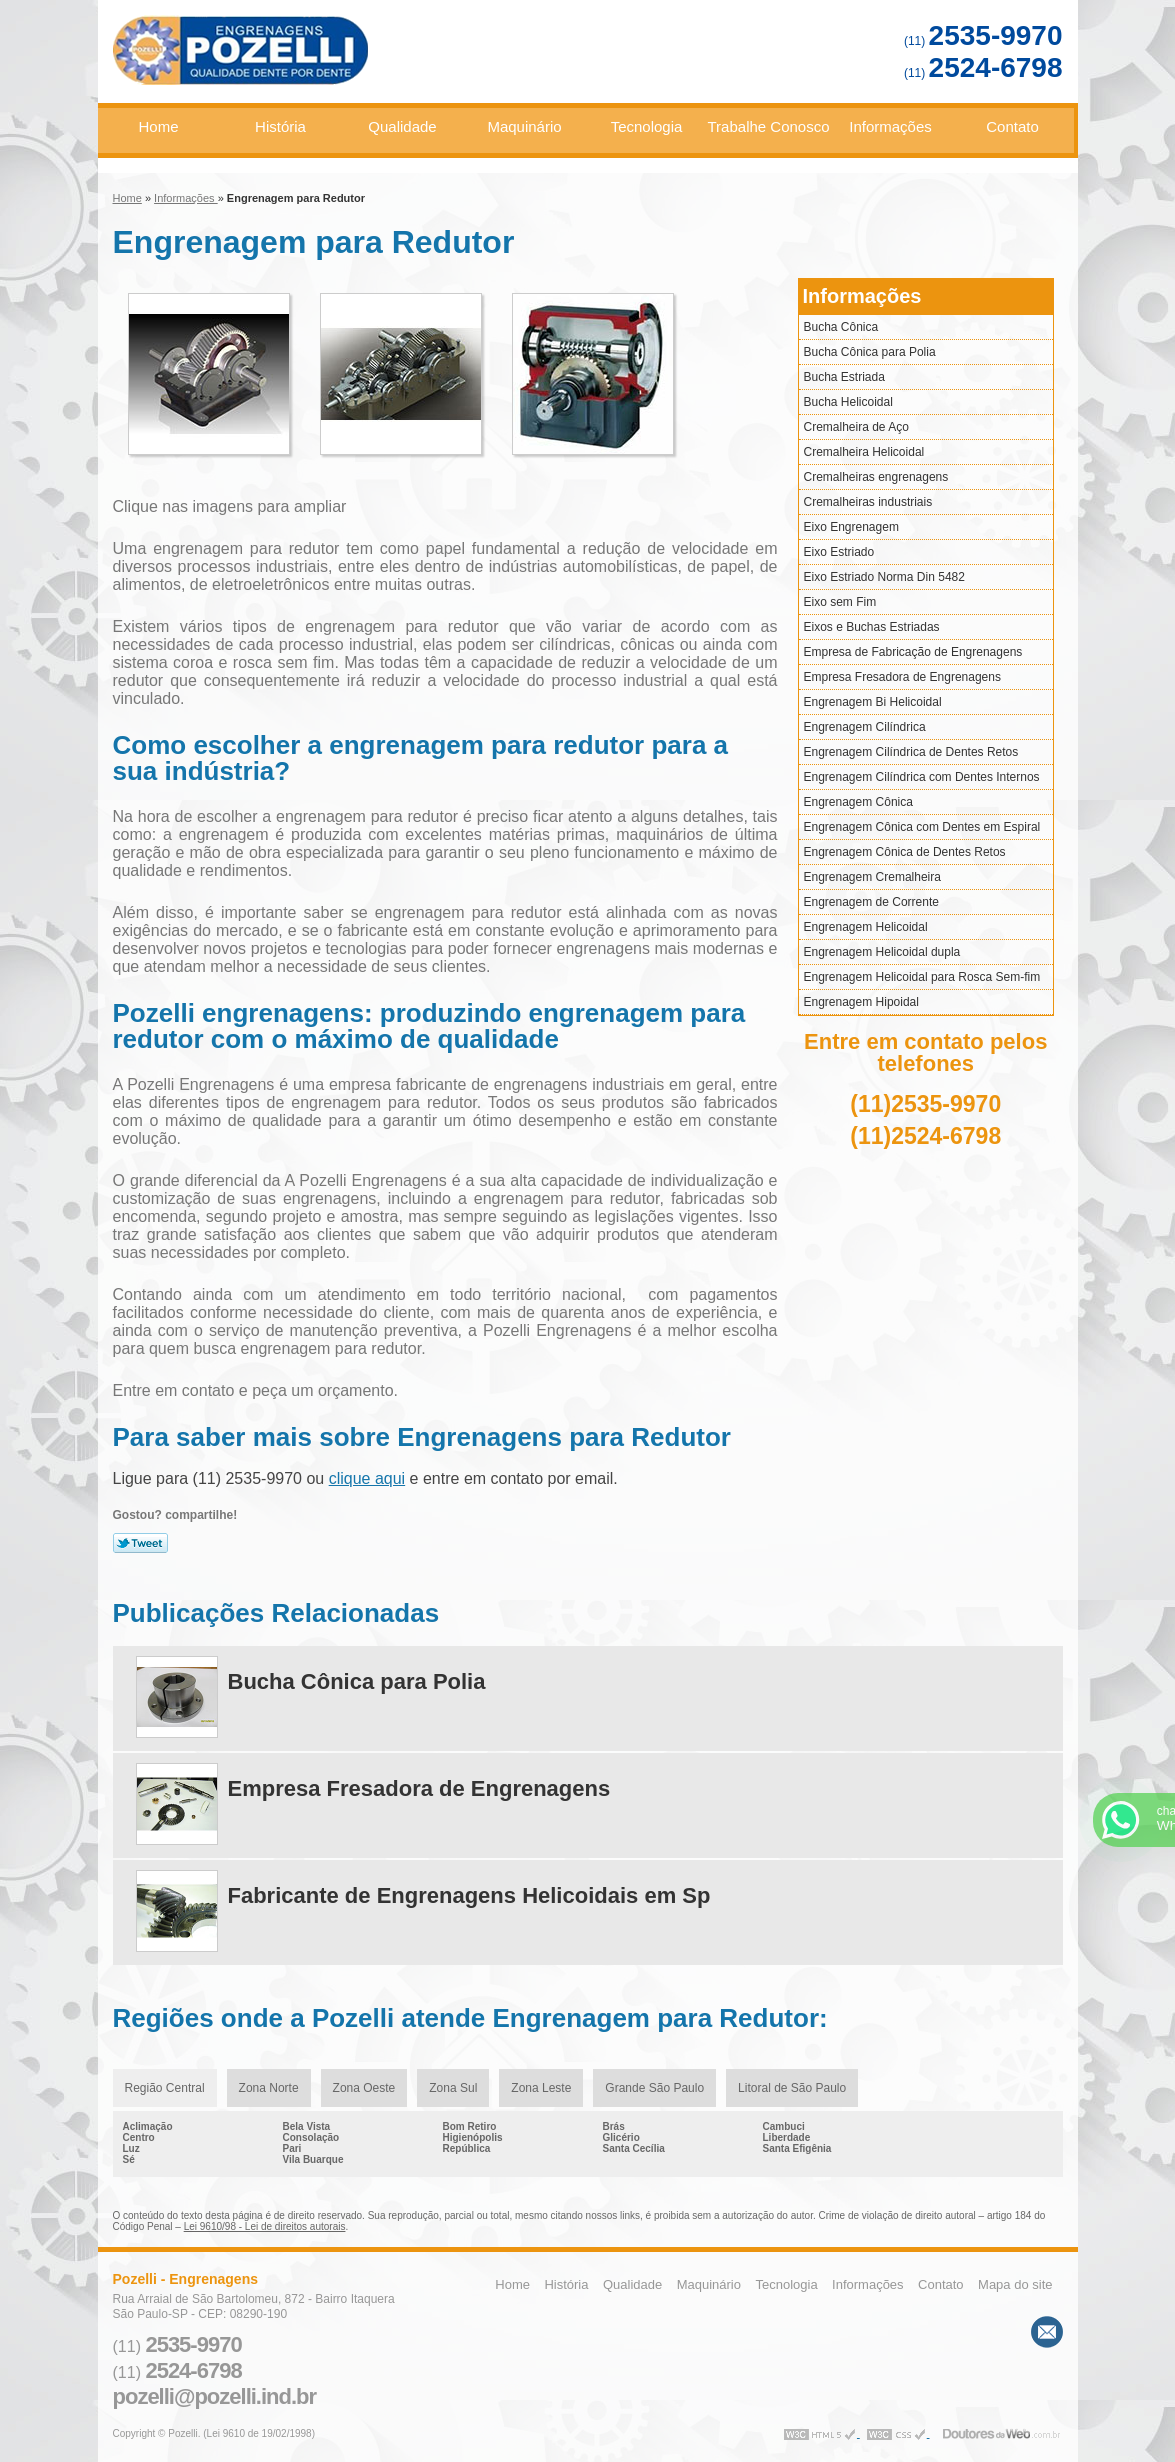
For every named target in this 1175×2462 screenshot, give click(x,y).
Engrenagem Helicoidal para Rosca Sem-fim (922, 977)
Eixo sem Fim (840, 602)
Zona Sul (453, 2088)
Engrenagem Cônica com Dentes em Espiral (922, 827)
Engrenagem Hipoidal (861, 1002)
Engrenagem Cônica (858, 802)
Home (158, 126)
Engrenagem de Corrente (871, 902)
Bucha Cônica (841, 327)
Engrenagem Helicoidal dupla (882, 952)
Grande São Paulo (654, 2088)
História (280, 126)
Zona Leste (541, 2088)
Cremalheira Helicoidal (864, 452)
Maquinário (524, 126)
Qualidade (402, 126)
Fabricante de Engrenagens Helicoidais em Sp (469, 1895)
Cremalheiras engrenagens (876, 477)
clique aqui (367, 1478)
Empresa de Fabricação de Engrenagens (913, 652)
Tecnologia (647, 126)
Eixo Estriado (839, 552)
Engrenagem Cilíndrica (865, 727)
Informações (890, 126)
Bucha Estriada (844, 377)
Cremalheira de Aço (856, 427)
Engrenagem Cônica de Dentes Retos (905, 852)
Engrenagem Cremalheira (872, 877)
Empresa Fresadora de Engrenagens (902, 677)
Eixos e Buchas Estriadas (872, 627)
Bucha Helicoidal (848, 402)
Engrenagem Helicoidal (866, 927)
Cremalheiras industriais (868, 502)
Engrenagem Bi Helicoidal (873, 702)
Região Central (165, 2088)
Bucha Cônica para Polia (870, 352)
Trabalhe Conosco (769, 126)
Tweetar (140, 1543)
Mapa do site (1015, 2284)
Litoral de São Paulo (792, 2088)
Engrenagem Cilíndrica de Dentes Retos (911, 752)
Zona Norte (269, 2088)
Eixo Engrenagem (851, 527)
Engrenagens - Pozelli (312, 59)
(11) (983, 41)
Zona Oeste (364, 2088)
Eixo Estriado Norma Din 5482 (884, 577)
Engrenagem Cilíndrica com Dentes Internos (922, 777)
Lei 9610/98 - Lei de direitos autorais (265, 2226)
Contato (1012, 126)
